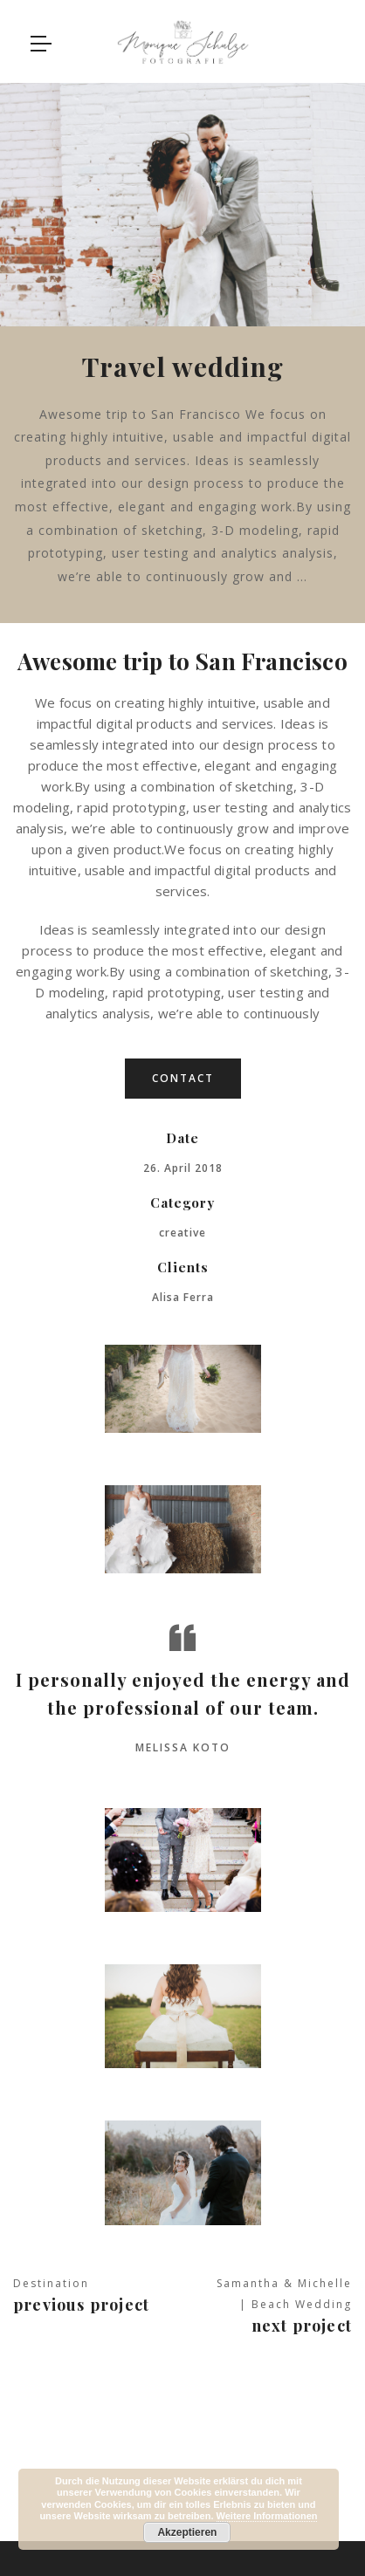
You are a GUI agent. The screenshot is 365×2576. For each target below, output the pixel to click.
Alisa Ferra (183, 1292)
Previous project (81, 2299)
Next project (301, 2320)
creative (182, 1228)
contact (183, 1073)
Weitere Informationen (267, 2516)
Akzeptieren (187, 2532)
